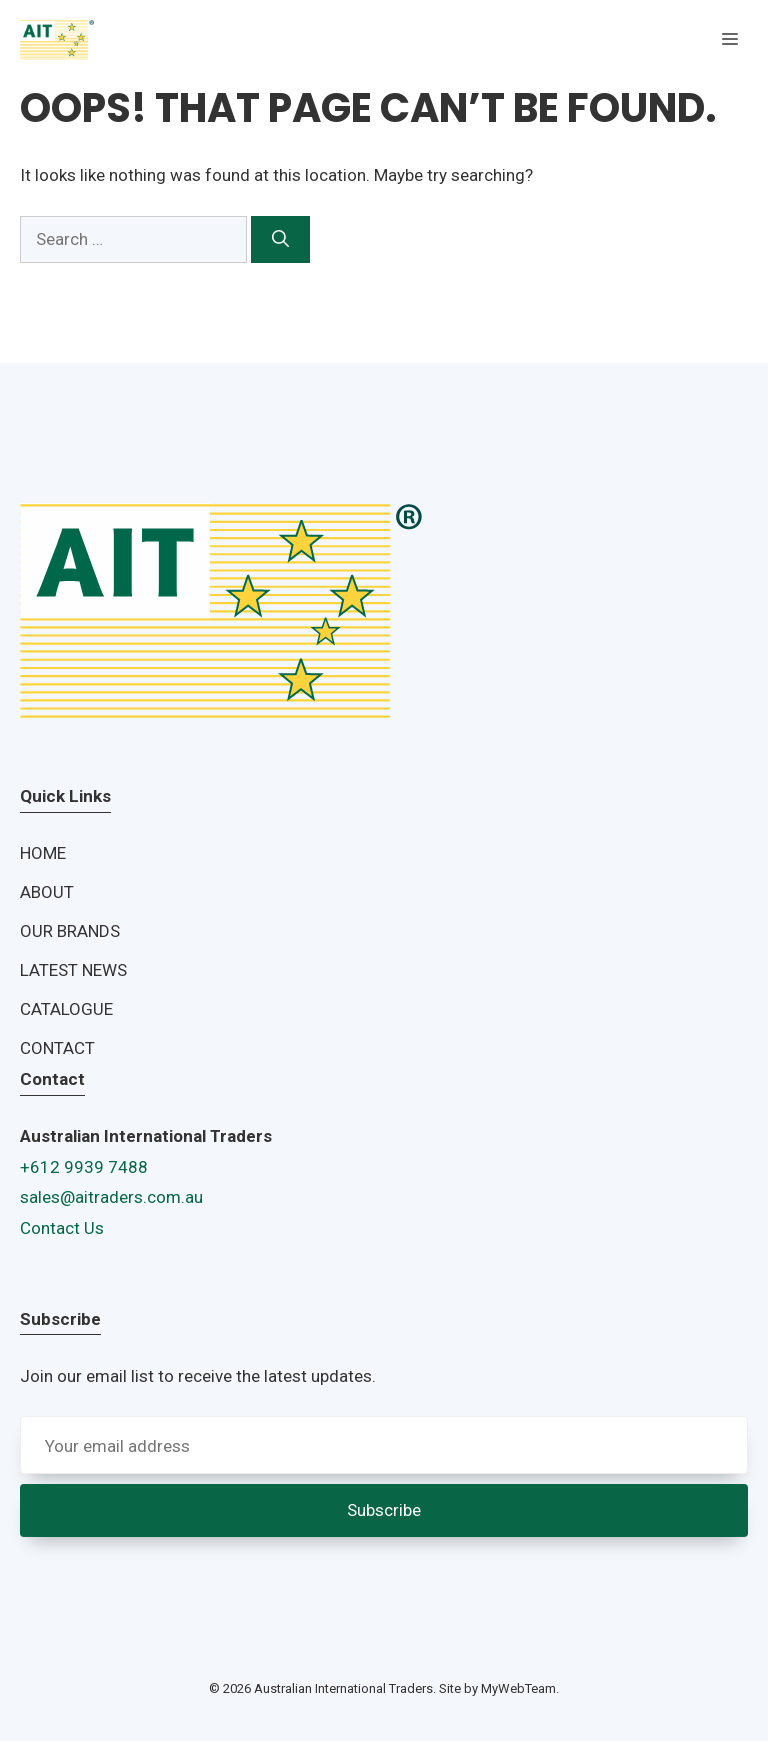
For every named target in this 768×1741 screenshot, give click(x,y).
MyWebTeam (518, 1688)
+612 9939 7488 (84, 1167)
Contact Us (62, 1228)
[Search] (280, 240)
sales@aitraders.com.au (111, 1197)
